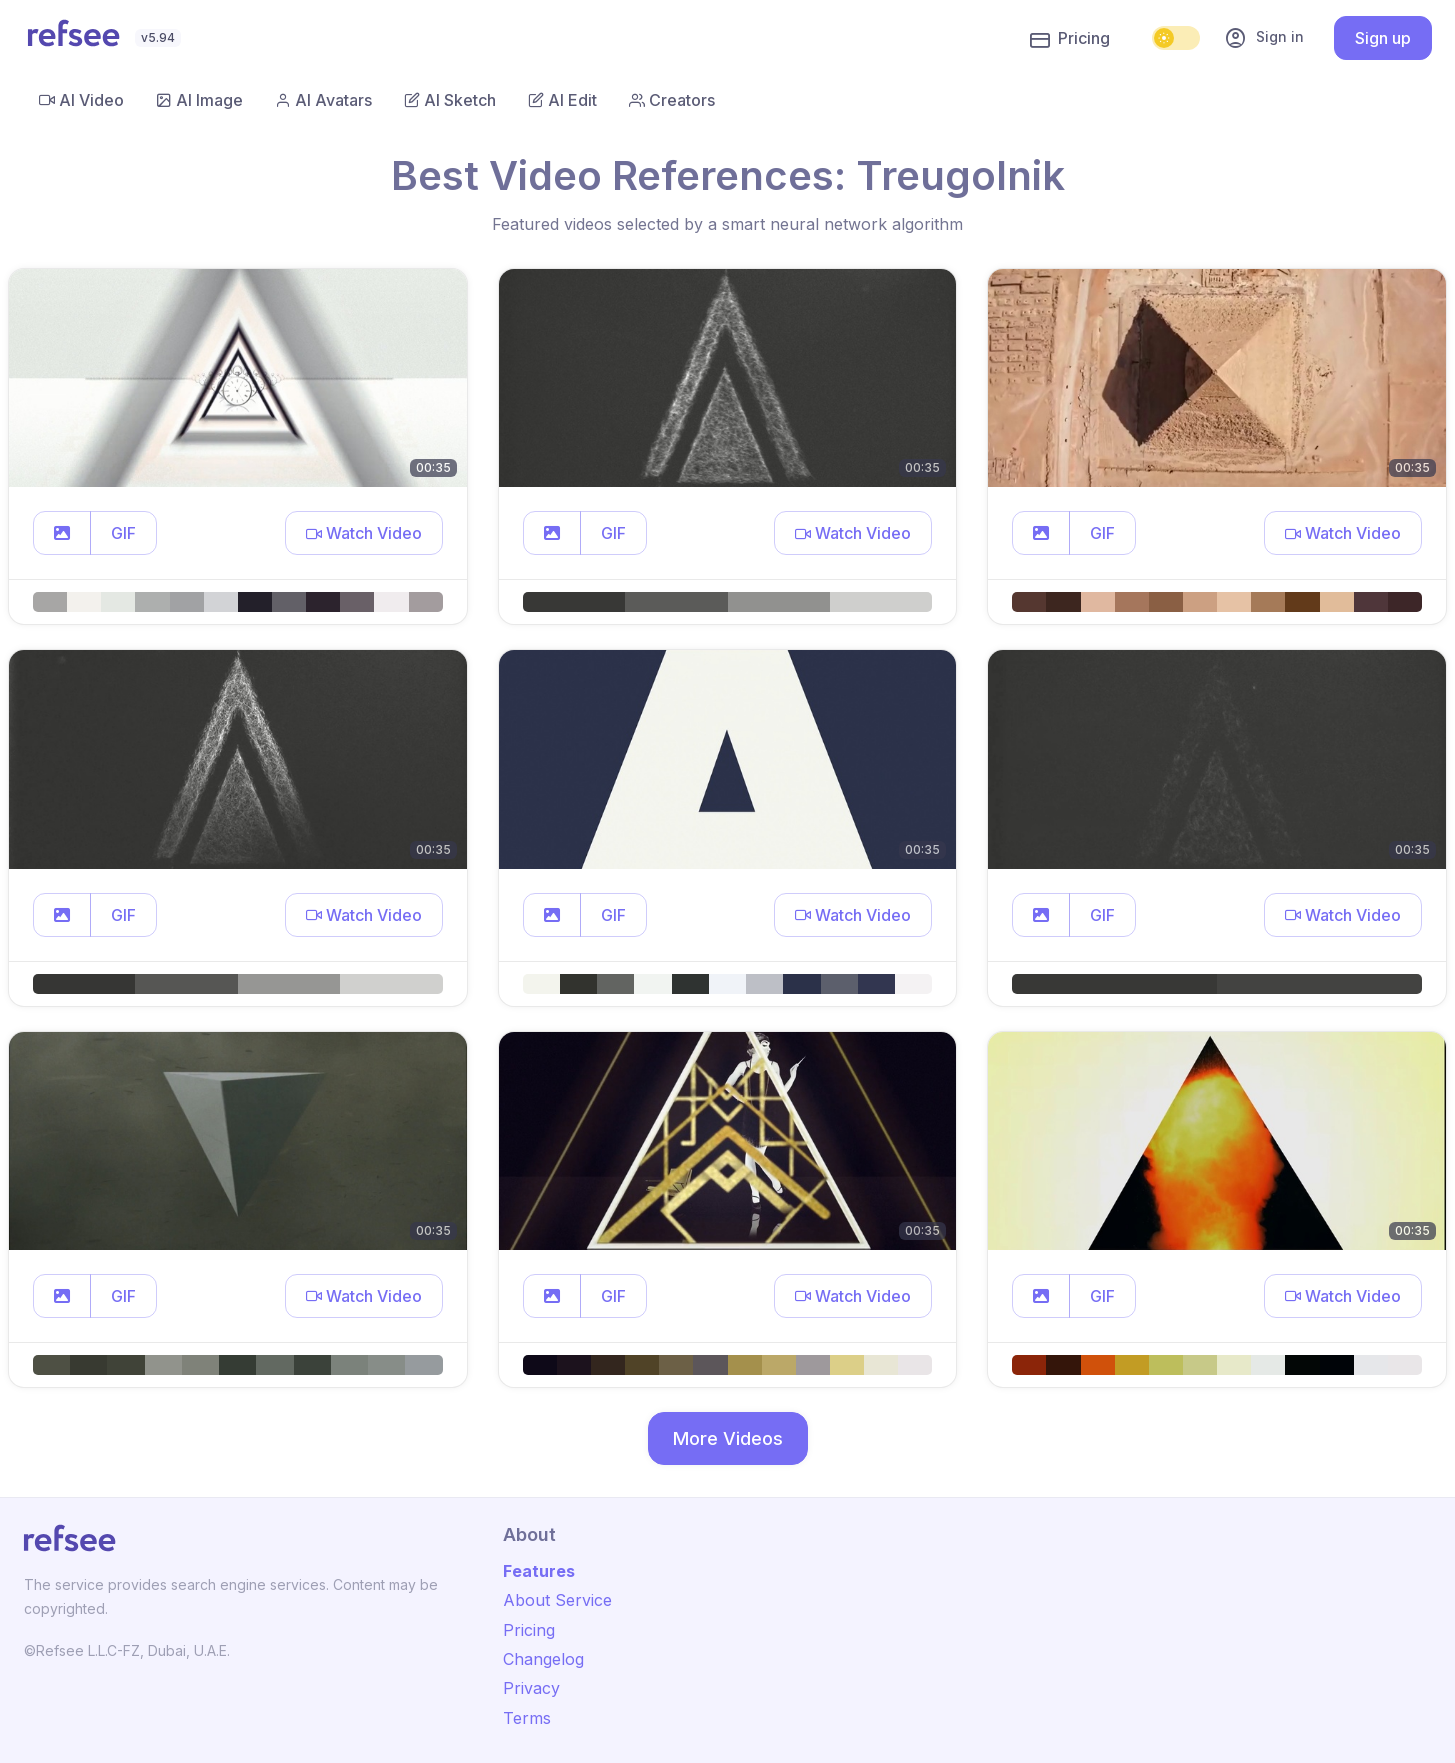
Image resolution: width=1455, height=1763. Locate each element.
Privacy (531, 1688)
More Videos (728, 1438)
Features (539, 1571)
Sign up (1383, 38)
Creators (672, 100)
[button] (62, 533)
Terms (527, 1718)
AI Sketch (450, 100)
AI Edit (562, 100)
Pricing (1070, 39)
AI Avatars (323, 100)
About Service (557, 1600)
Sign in (1264, 38)
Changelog (543, 1659)
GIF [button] (123, 533)
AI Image (199, 100)
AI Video (81, 100)
